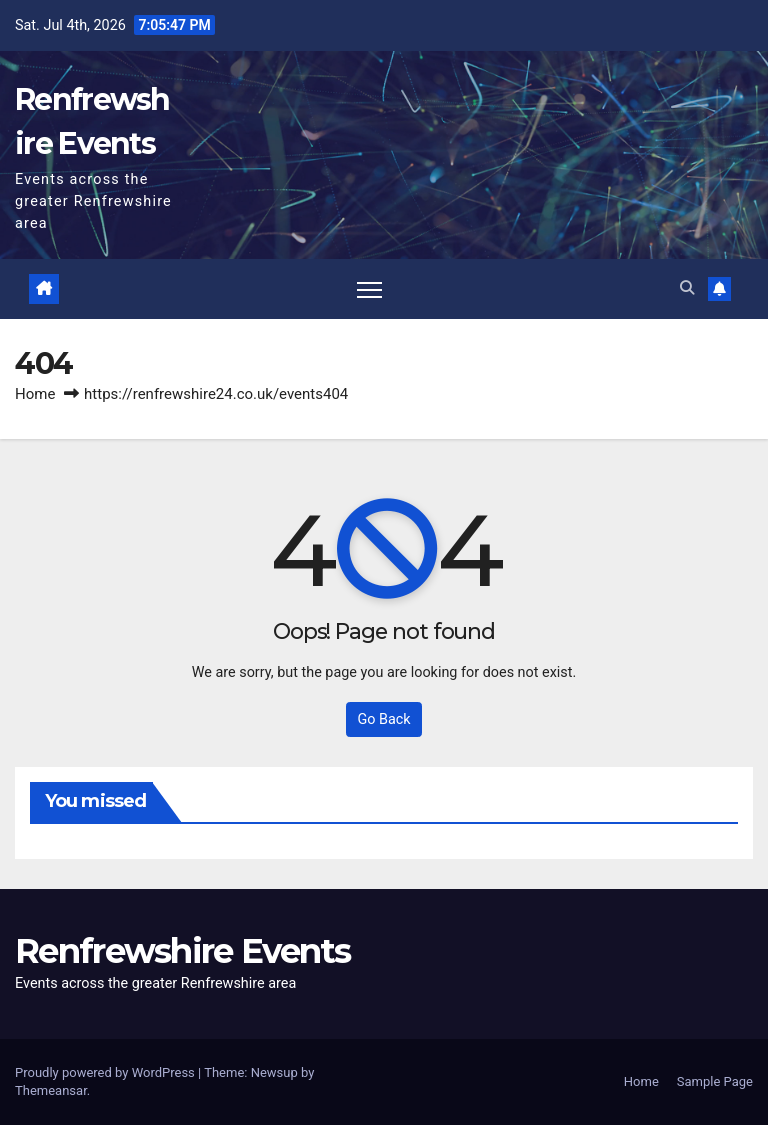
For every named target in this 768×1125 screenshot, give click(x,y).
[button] (687, 288)
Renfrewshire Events (183, 951)
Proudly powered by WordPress (106, 1072)
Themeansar (51, 1090)
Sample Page (715, 1081)
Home (35, 394)
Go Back (383, 719)
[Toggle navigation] (369, 289)
